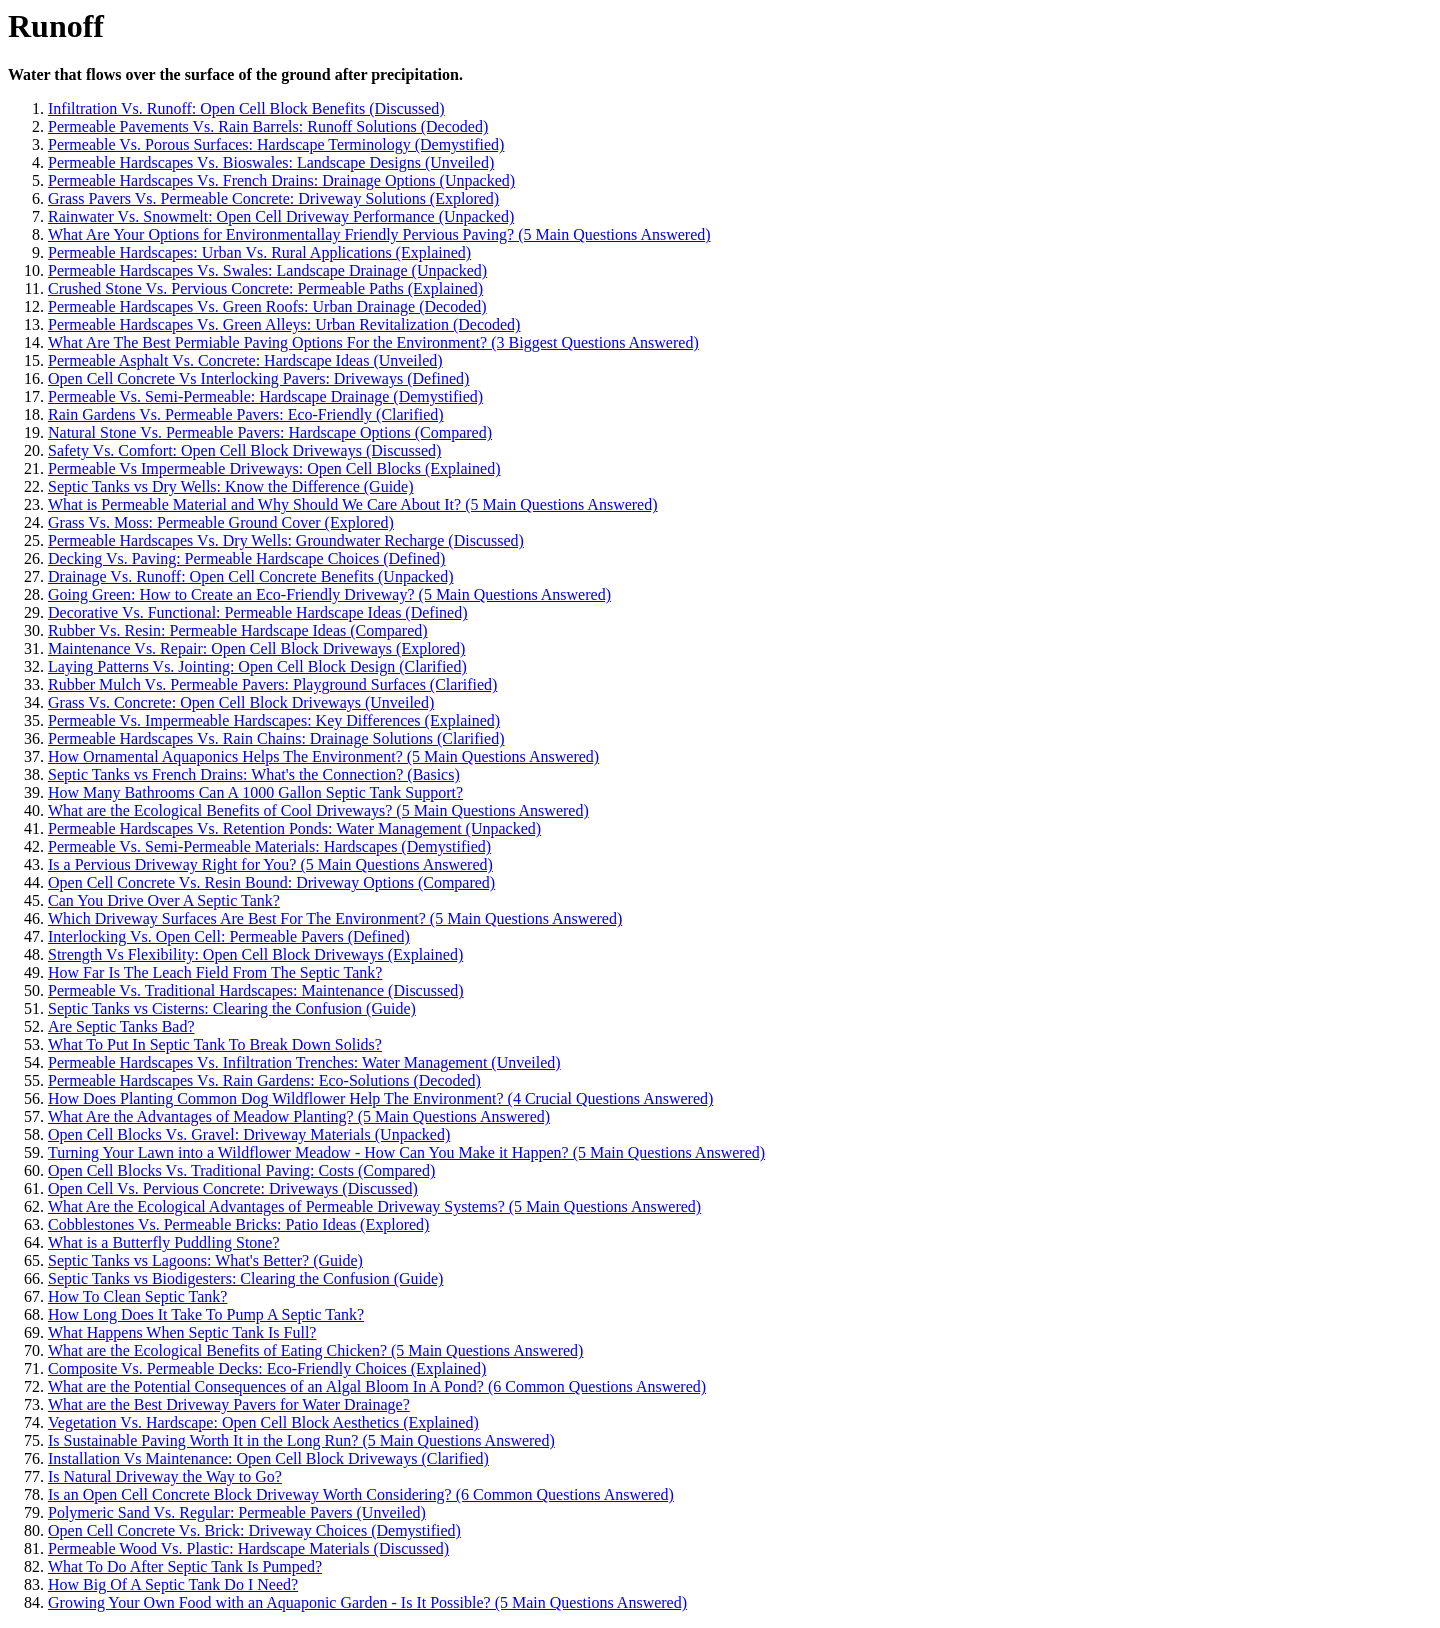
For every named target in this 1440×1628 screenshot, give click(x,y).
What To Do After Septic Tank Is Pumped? (185, 1566)
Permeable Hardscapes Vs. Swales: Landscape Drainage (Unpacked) (267, 270)
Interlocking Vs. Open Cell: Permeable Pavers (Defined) (229, 936)
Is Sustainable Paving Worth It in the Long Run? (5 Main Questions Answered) (301, 1440)
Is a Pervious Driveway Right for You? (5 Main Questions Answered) (270, 864)
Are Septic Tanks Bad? (121, 1026)
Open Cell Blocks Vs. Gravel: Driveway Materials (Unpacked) (249, 1134)
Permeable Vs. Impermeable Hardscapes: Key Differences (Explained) (274, 720)
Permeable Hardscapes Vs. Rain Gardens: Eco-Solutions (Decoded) (264, 1080)
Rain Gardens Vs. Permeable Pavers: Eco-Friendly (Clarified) (246, 414)
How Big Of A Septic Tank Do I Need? (173, 1584)
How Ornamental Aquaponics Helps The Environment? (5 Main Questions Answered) (323, 756)
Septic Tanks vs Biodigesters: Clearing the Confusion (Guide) (245, 1278)
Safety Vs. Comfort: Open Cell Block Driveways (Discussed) (244, 450)
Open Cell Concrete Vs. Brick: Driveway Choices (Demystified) (254, 1530)
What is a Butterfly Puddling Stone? (164, 1242)
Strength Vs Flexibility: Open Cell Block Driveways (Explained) (255, 954)
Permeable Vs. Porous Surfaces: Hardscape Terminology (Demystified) (276, 144)
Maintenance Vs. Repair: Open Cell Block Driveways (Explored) (256, 648)
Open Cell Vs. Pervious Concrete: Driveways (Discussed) (233, 1188)
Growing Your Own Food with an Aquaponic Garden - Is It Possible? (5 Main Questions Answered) (367, 1602)
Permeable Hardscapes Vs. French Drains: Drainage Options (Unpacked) (281, 180)
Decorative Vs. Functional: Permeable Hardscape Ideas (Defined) (258, 612)
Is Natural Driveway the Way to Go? (165, 1476)
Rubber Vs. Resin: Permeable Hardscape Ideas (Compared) (238, 630)
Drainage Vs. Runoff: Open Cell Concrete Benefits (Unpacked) (251, 576)
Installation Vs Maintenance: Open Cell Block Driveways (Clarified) (268, 1458)
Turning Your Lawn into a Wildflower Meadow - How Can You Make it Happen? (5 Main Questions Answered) (406, 1152)
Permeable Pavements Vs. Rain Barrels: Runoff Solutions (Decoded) (268, 126)
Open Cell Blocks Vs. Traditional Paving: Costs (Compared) (241, 1170)
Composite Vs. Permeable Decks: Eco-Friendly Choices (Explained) (267, 1368)
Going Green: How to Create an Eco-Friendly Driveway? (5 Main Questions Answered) (329, 594)
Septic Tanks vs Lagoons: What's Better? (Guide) (205, 1260)
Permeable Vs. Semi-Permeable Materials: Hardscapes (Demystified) (269, 846)
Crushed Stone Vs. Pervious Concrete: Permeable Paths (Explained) (265, 288)
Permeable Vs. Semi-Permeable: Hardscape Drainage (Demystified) (265, 396)
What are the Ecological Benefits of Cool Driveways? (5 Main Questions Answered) (318, 810)
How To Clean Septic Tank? (137, 1296)
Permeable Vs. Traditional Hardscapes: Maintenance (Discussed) (256, 990)
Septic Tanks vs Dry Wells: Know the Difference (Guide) (231, 486)
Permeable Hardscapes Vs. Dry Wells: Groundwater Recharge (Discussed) (286, 540)
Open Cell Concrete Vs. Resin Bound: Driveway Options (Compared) (271, 882)
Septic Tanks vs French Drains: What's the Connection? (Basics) (254, 774)
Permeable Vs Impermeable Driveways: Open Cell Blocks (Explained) (274, 468)
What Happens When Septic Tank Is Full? (182, 1332)
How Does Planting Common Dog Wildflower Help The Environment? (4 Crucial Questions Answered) (380, 1098)
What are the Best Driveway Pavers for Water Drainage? (229, 1404)
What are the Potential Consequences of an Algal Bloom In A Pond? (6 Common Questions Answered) (377, 1386)
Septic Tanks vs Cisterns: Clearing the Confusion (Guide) (232, 1008)
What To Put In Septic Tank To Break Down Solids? (215, 1044)
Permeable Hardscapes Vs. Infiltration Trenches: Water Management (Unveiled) (304, 1062)
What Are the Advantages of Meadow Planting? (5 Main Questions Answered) (299, 1116)
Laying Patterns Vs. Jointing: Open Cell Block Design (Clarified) (257, 666)
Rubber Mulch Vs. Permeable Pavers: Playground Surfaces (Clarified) (272, 684)
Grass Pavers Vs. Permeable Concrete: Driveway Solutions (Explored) (273, 198)
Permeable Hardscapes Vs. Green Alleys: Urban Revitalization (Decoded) (284, 324)
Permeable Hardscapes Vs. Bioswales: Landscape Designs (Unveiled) (271, 162)
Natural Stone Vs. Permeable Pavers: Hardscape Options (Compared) (270, 432)
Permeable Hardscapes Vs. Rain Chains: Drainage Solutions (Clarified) (276, 738)
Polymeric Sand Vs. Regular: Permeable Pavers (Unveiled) (237, 1512)
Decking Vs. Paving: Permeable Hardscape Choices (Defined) (246, 558)
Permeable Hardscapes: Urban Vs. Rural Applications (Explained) (259, 252)
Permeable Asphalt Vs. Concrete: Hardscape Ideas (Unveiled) (245, 360)
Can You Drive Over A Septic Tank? (164, 900)
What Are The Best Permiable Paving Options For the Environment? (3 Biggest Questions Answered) (373, 342)
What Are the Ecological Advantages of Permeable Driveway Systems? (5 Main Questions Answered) (374, 1206)
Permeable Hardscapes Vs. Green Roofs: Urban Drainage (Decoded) (267, 306)
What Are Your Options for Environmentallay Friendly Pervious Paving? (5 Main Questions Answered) (379, 234)
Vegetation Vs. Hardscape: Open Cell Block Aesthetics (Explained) (263, 1422)
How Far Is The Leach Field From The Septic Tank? (215, 972)
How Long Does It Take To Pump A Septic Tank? (206, 1314)
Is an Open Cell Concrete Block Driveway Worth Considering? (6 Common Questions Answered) (361, 1494)
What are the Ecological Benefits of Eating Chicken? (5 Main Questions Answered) (315, 1350)
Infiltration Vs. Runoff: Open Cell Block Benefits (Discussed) (246, 108)
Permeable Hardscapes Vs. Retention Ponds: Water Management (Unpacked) (294, 828)
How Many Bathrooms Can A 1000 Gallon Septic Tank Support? (255, 792)
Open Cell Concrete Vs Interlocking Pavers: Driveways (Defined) (258, 378)
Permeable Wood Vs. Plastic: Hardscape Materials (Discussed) (248, 1548)
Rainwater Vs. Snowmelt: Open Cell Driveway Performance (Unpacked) (281, 216)
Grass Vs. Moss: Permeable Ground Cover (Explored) (221, 522)
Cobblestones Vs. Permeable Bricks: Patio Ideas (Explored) (238, 1224)
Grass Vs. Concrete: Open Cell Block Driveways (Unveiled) (241, 702)
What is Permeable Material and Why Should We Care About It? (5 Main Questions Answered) (353, 504)
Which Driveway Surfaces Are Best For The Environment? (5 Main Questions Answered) (335, 918)
